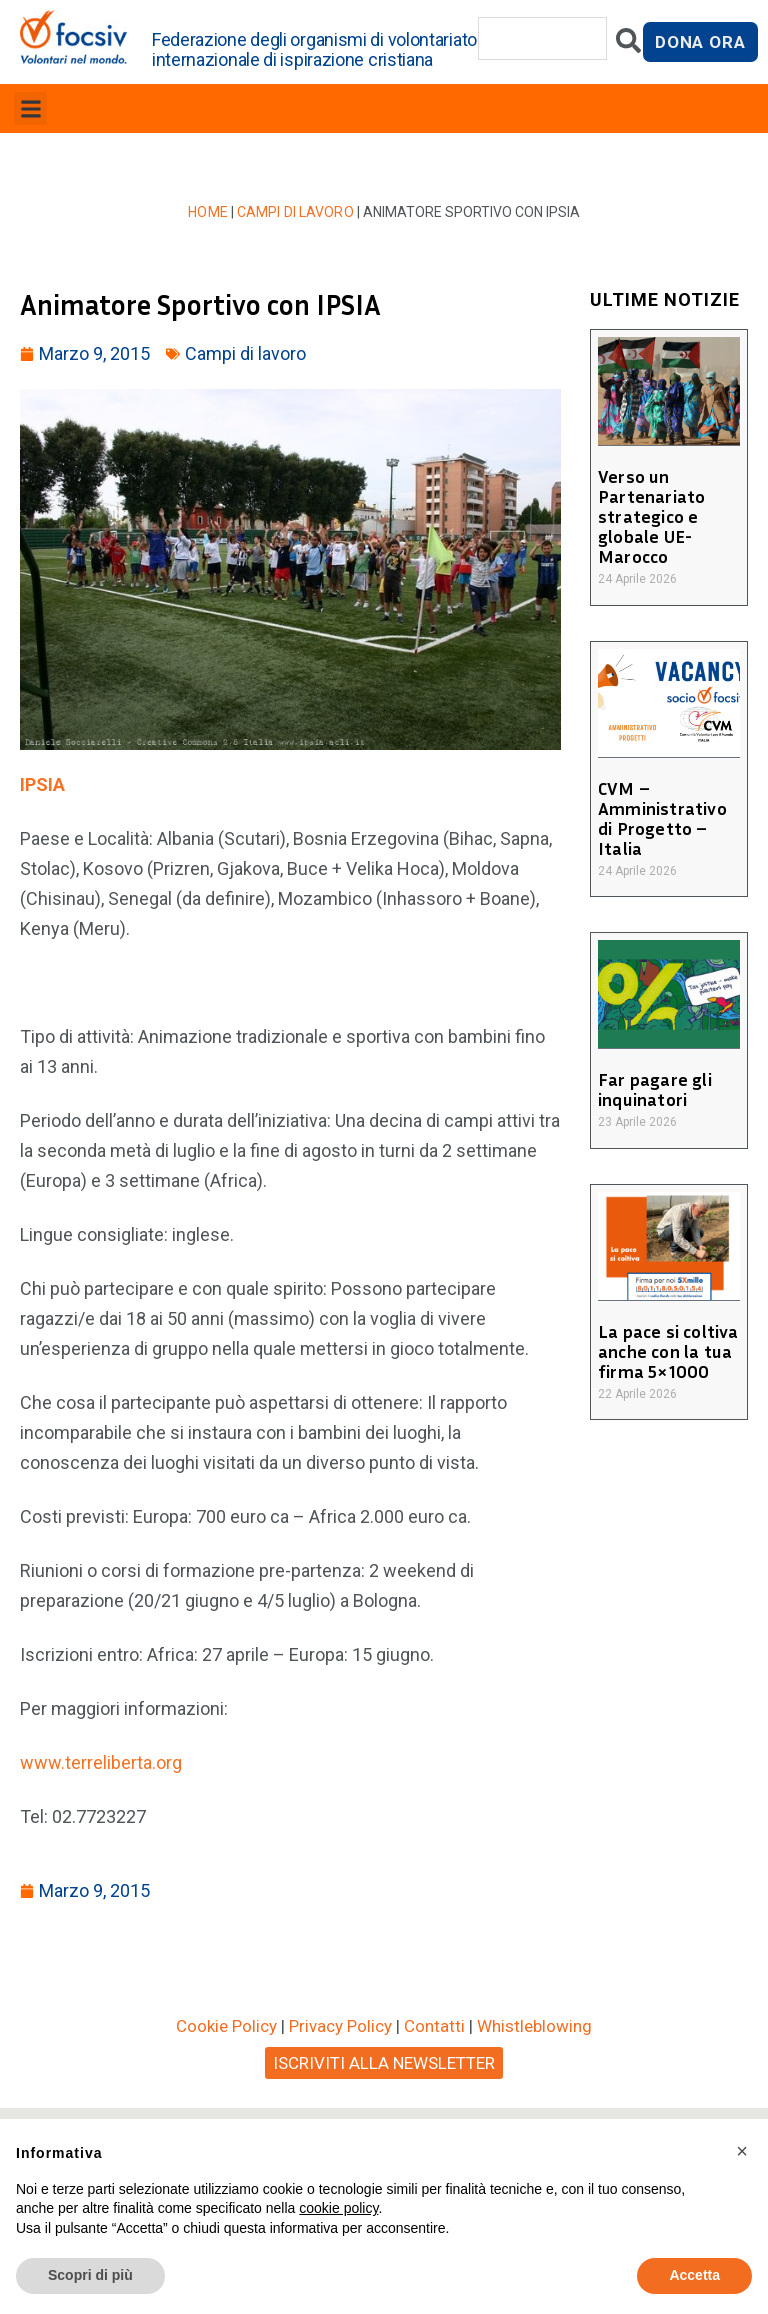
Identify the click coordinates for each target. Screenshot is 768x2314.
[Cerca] (628, 45)
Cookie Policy (226, 2026)
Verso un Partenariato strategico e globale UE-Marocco (650, 516)
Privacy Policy (340, 2026)
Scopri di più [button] (90, 2275)
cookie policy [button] (338, 2208)
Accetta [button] (694, 2275)
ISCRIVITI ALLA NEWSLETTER (384, 2063)
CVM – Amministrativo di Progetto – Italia (661, 818)
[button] (30, 108)
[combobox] (543, 38)
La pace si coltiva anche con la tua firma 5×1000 (666, 1351)
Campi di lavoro (295, 212)
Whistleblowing (534, 2026)
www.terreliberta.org (101, 1762)
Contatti (434, 2026)
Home (209, 212)
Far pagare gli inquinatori (653, 1089)
